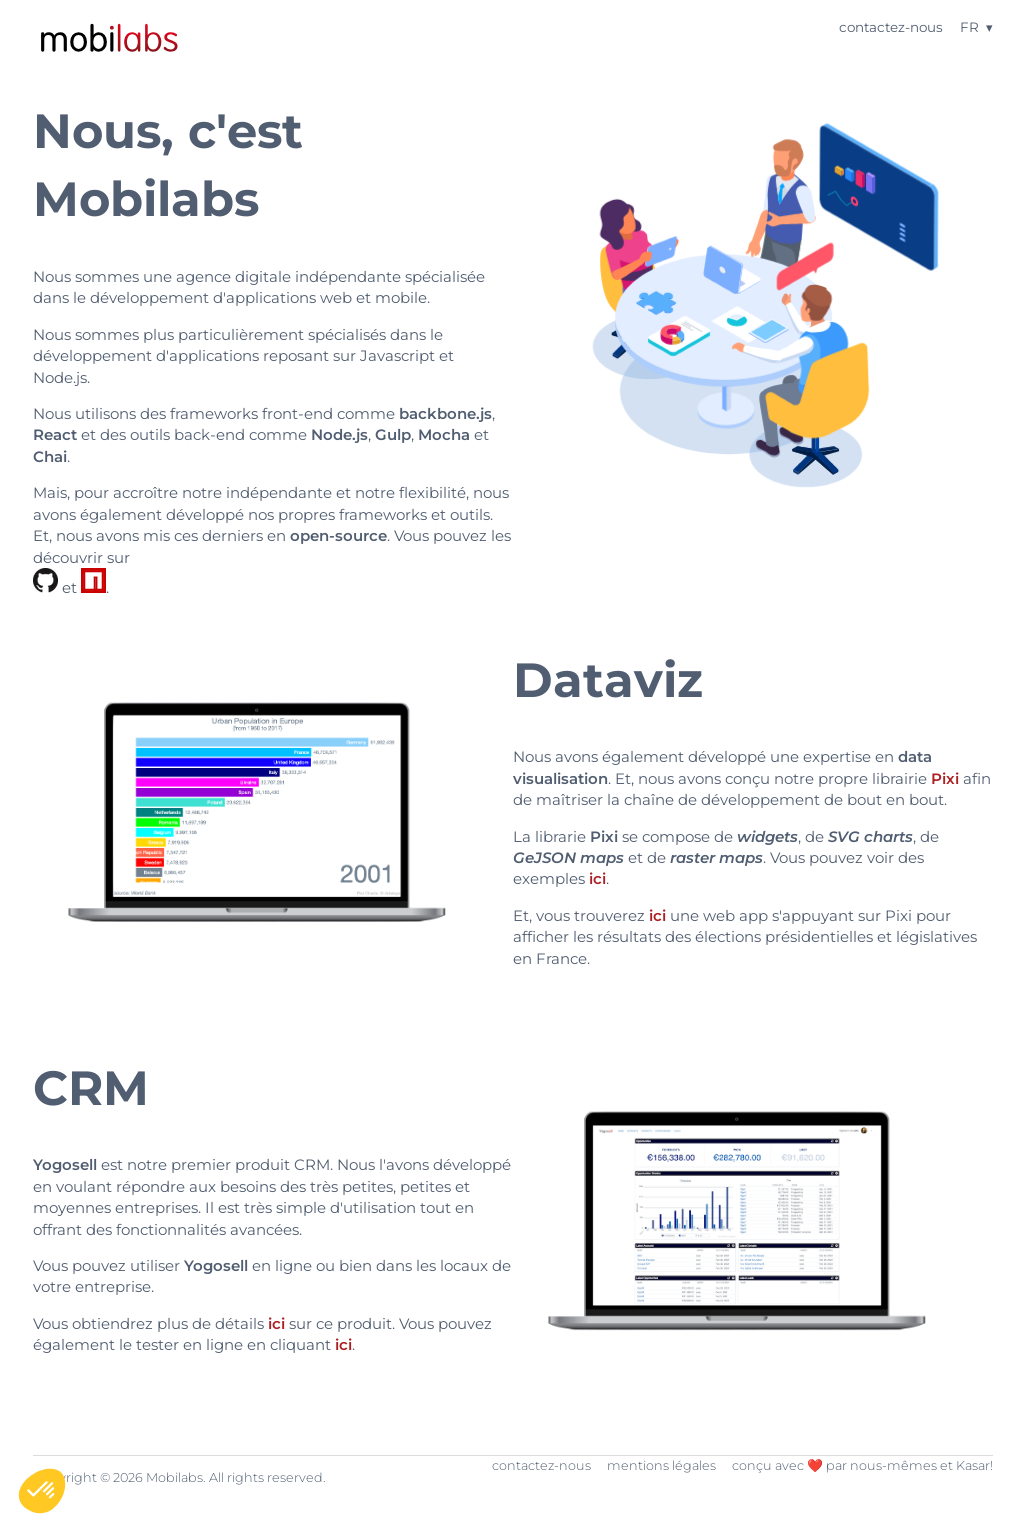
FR (969, 27)
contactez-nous (891, 27)
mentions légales (661, 1465)
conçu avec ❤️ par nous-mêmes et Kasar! (862, 1465)
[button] (42, 1491)
